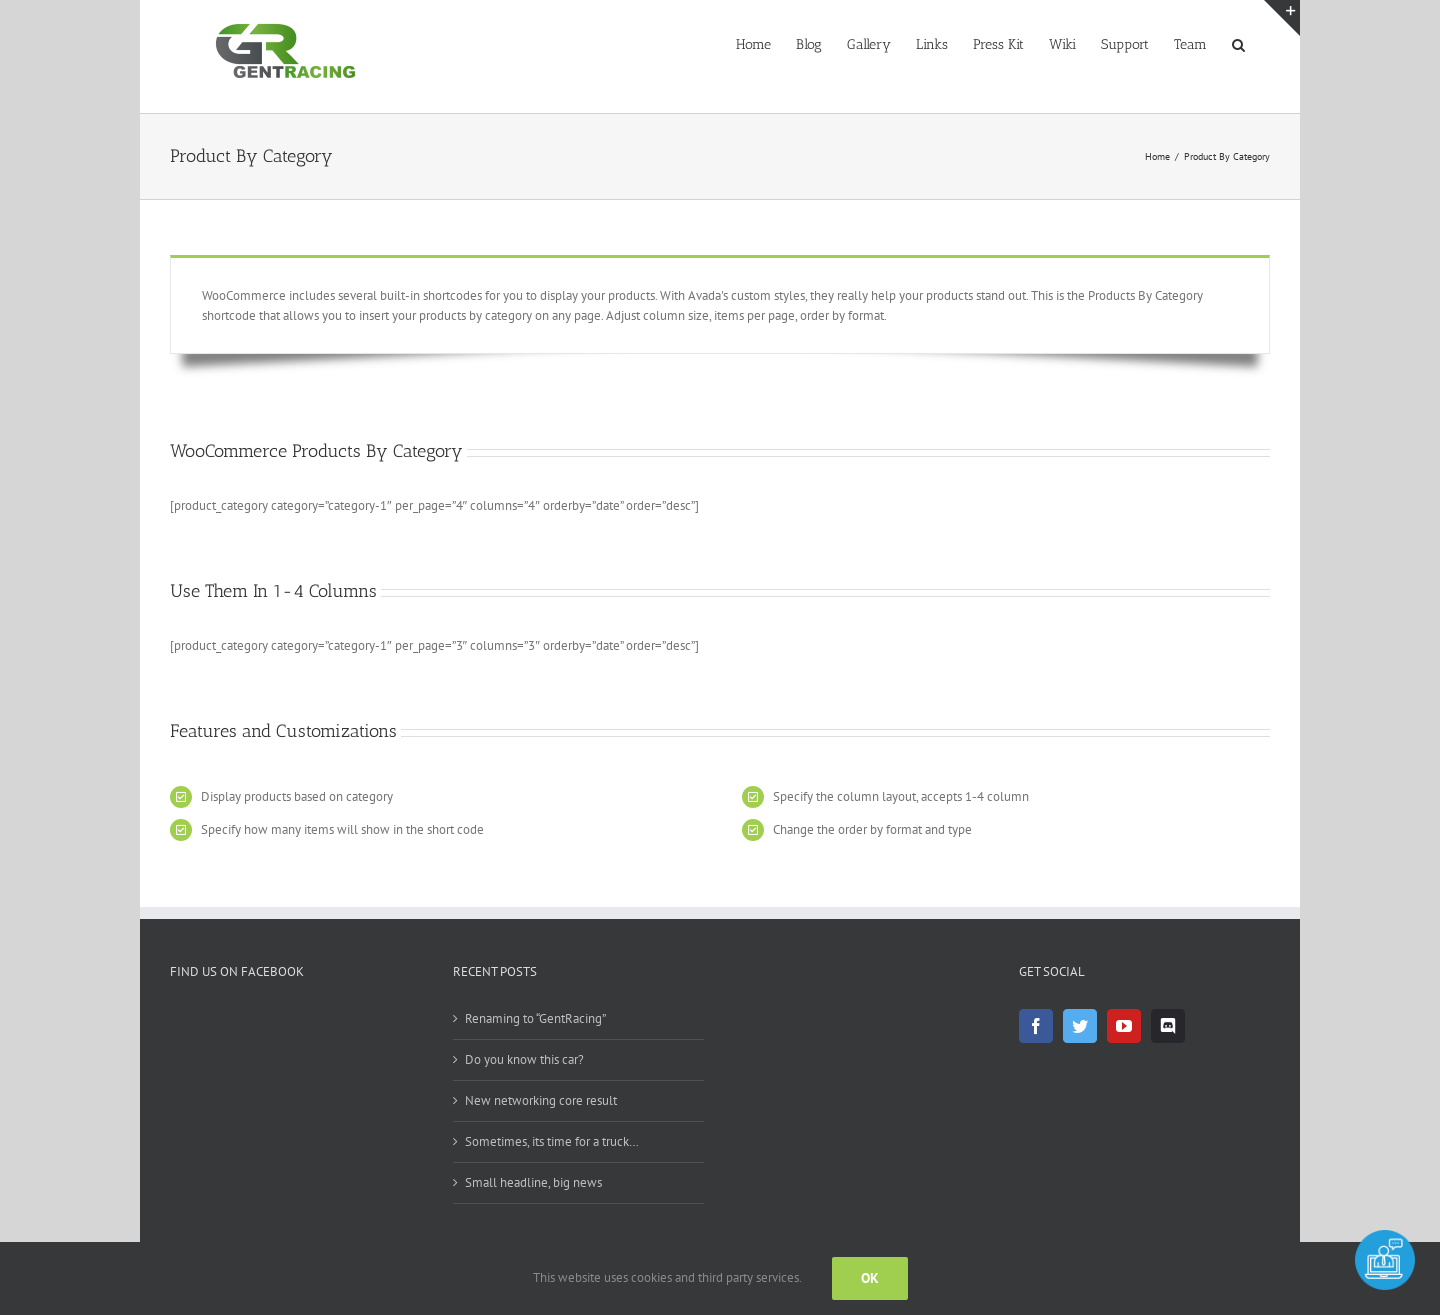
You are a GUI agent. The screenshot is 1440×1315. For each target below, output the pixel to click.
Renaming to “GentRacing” (535, 1018)
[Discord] (1168, 1026)
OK (870, 1278)
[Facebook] (1036, 1026)
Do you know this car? (524, 1059)
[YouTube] (1124, 1026)
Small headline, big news (533, 1182)
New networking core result (541, 1100)
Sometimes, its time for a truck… (552, 1141)
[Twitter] (1080, 1026)
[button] (1238, 43)
